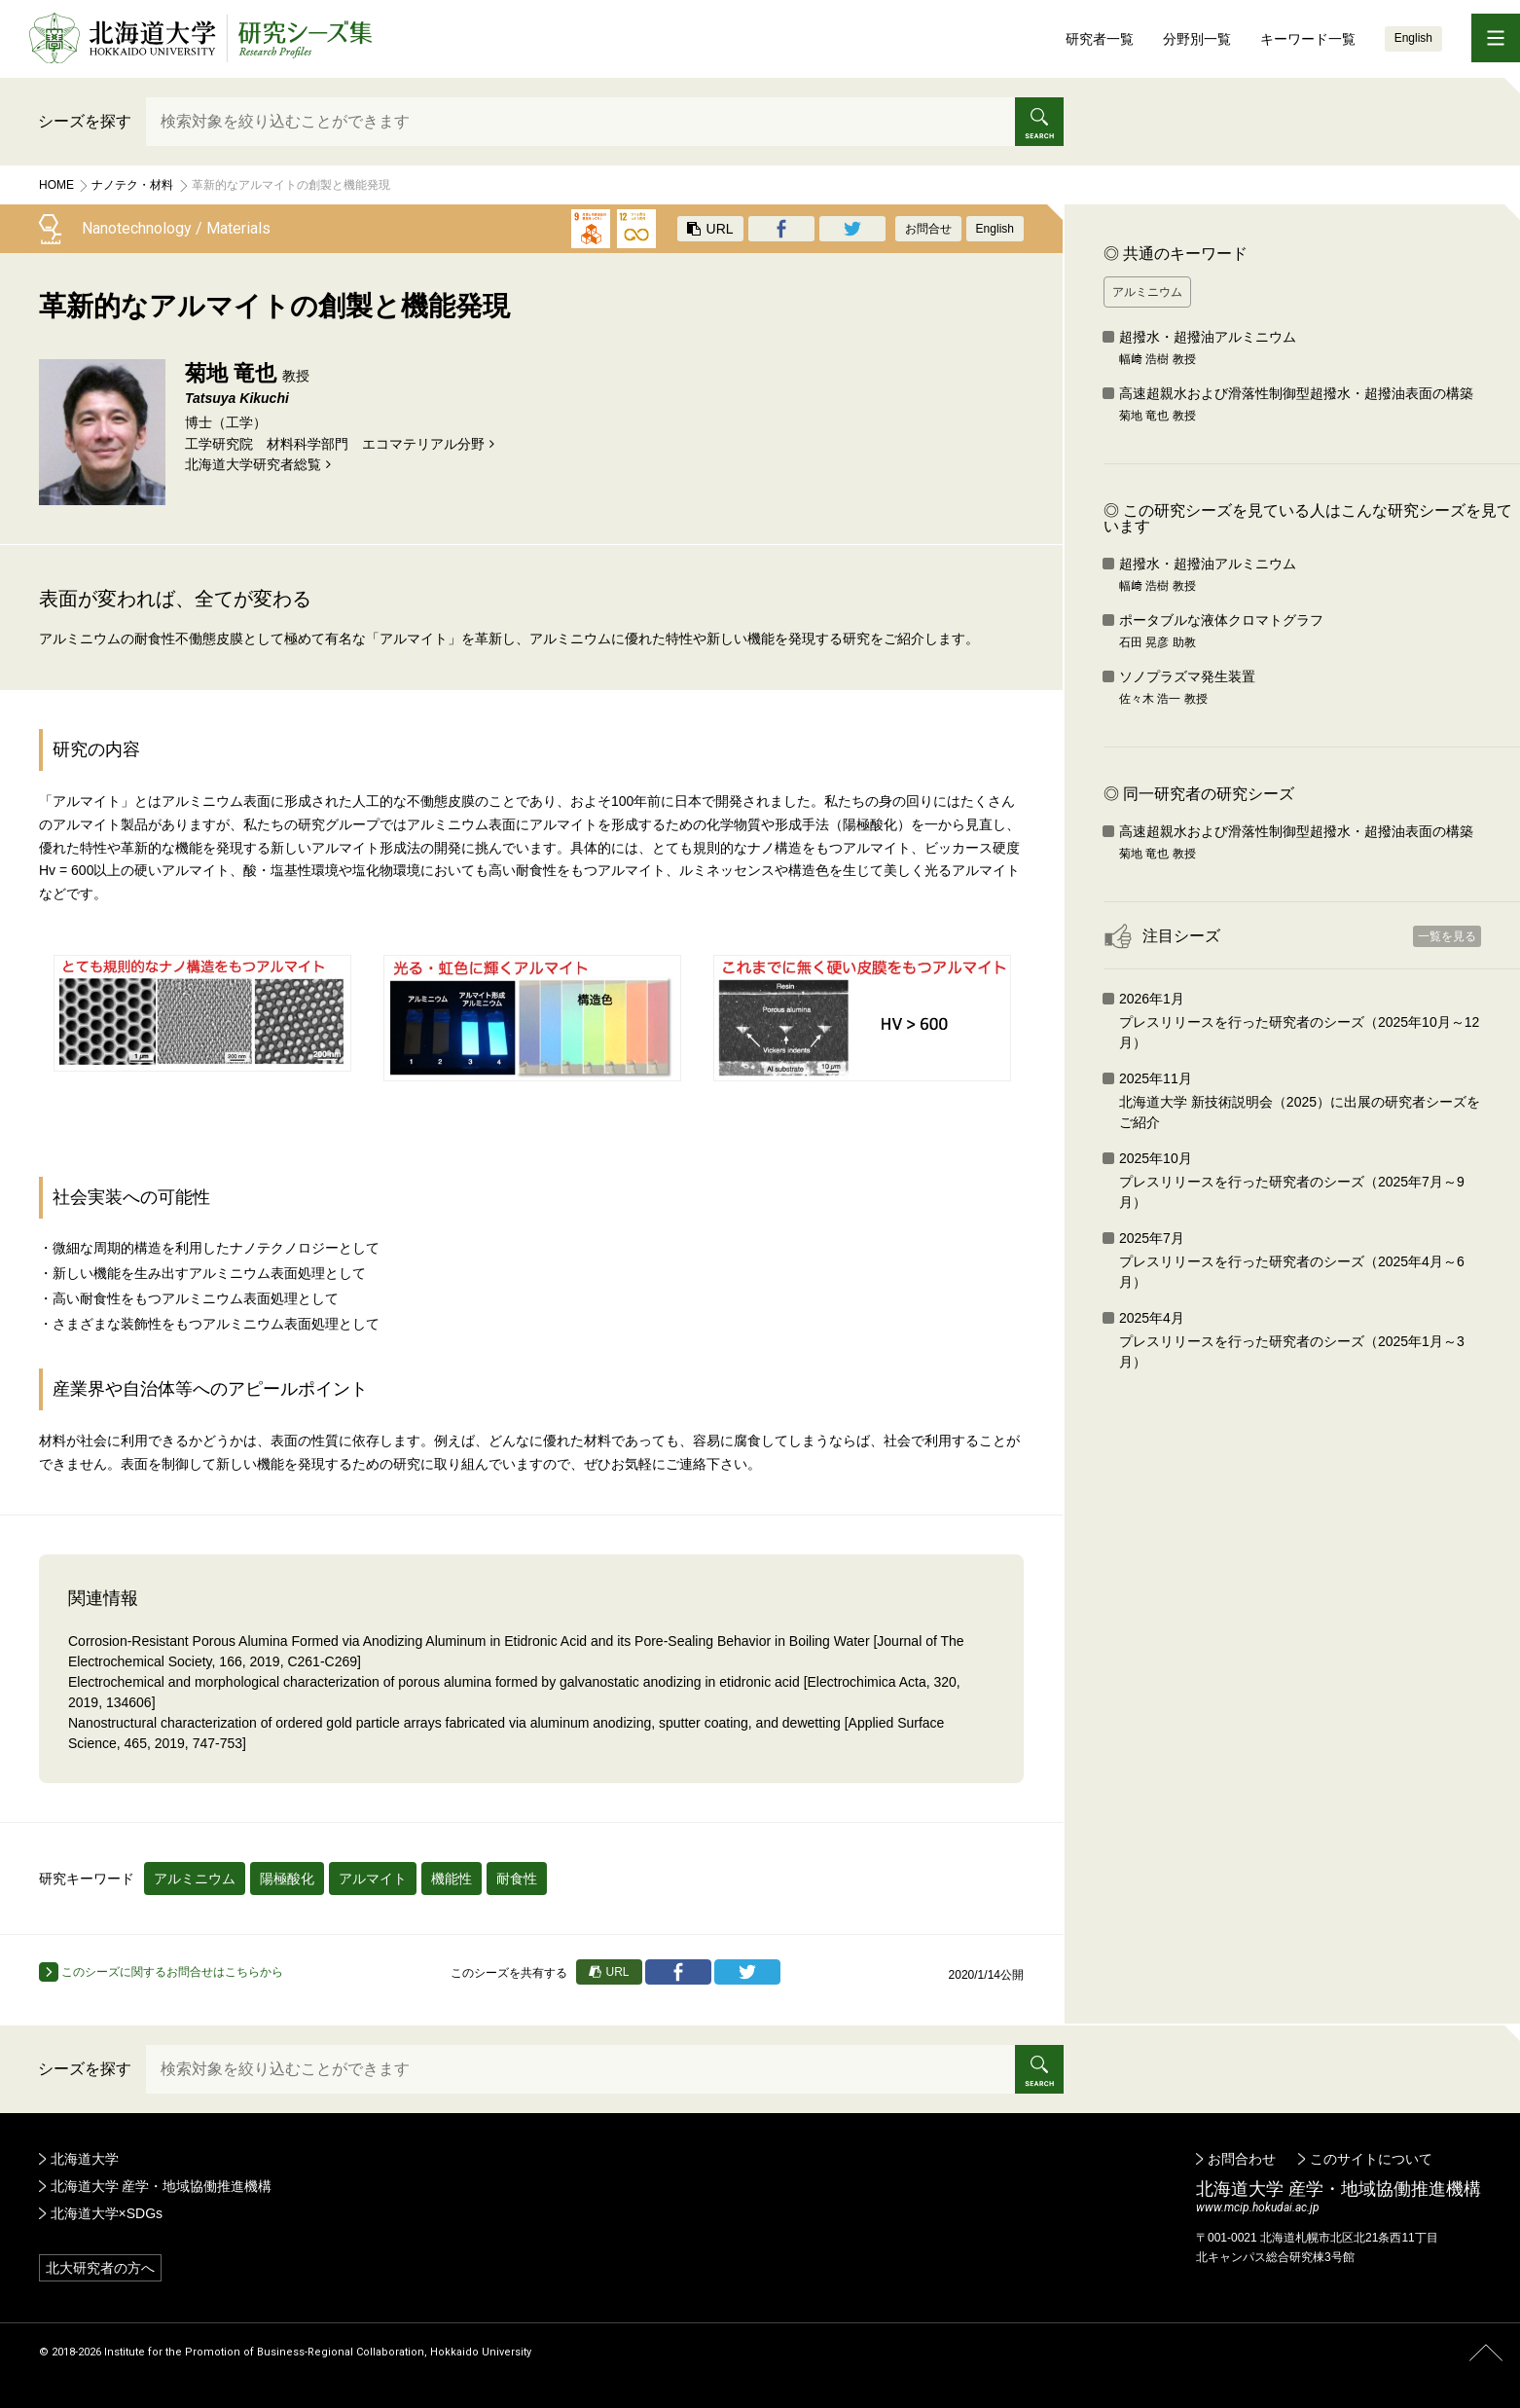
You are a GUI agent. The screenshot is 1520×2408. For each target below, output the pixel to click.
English (1413, 38)
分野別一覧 (1197, 39)
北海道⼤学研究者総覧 (253, 464)
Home (56, 185)
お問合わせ (1242, 2159)
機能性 (451, 1878)
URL (710, 229)
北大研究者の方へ (100, 2268)
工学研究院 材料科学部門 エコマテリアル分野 (335, 444)
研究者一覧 (1100, 39)
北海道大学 (85, 2159)
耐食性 (516, 1878)
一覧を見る (1447, 936)
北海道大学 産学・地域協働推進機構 (161, 2186)
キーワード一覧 (1308, 39)
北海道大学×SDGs (107, 2213)
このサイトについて (1371, 2159)
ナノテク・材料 (132, 185)
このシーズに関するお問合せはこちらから (161, 1972)
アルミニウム (194, 1878)
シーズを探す (84, 121)
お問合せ (928, 229)
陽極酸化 (287, 1878)
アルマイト (373, 1878)
